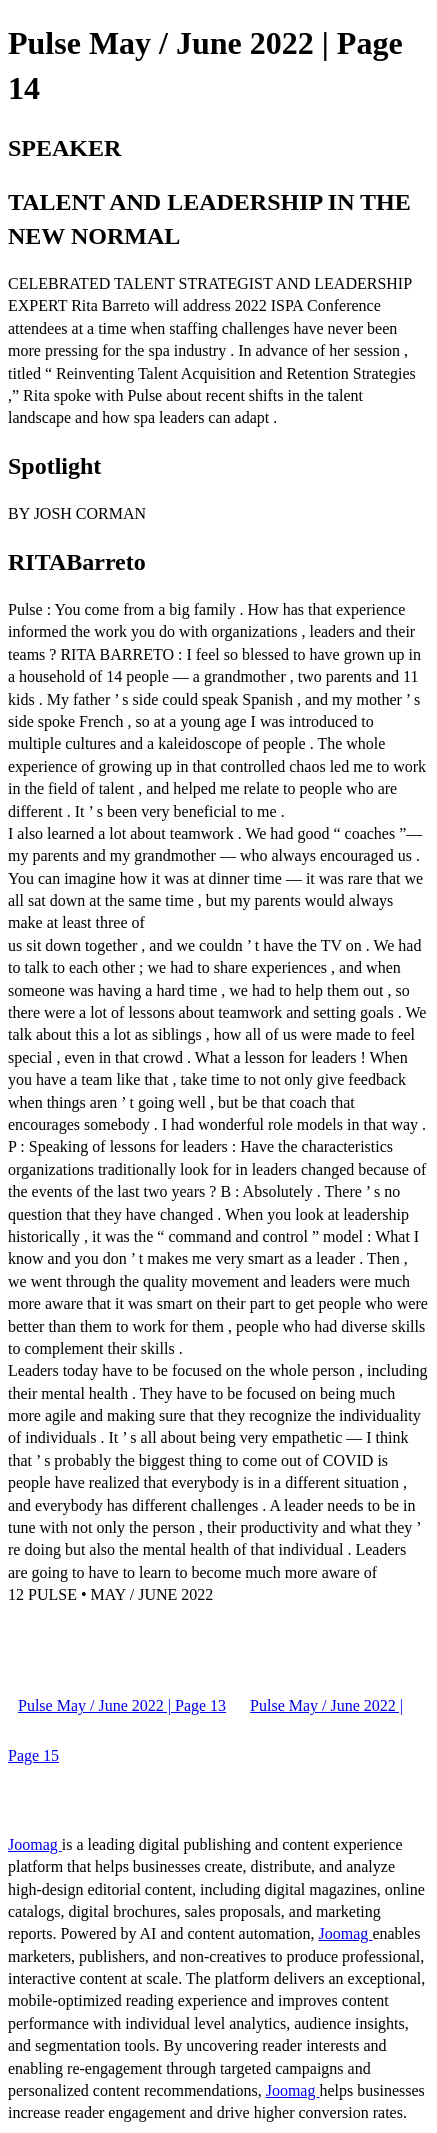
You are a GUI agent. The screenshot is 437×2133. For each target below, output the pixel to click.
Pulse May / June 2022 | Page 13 (122, 1705)
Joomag (35, 1844)
